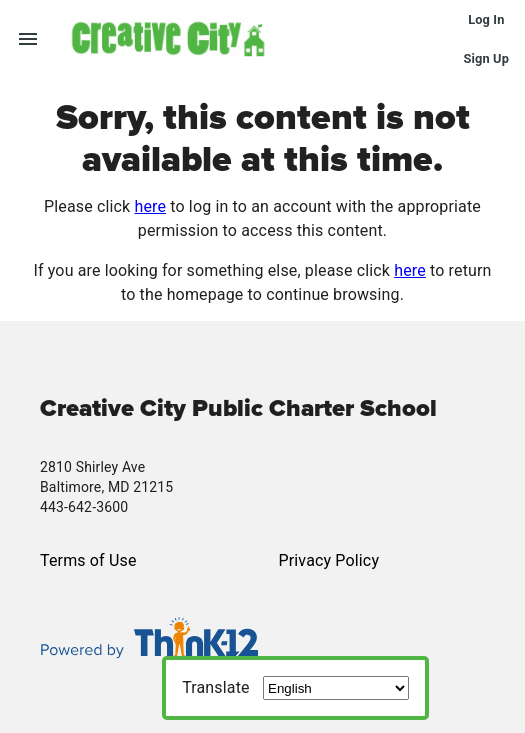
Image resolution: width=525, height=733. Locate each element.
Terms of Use (88, 560)
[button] (266, 37)
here (150, 206)
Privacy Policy (329, 560)
